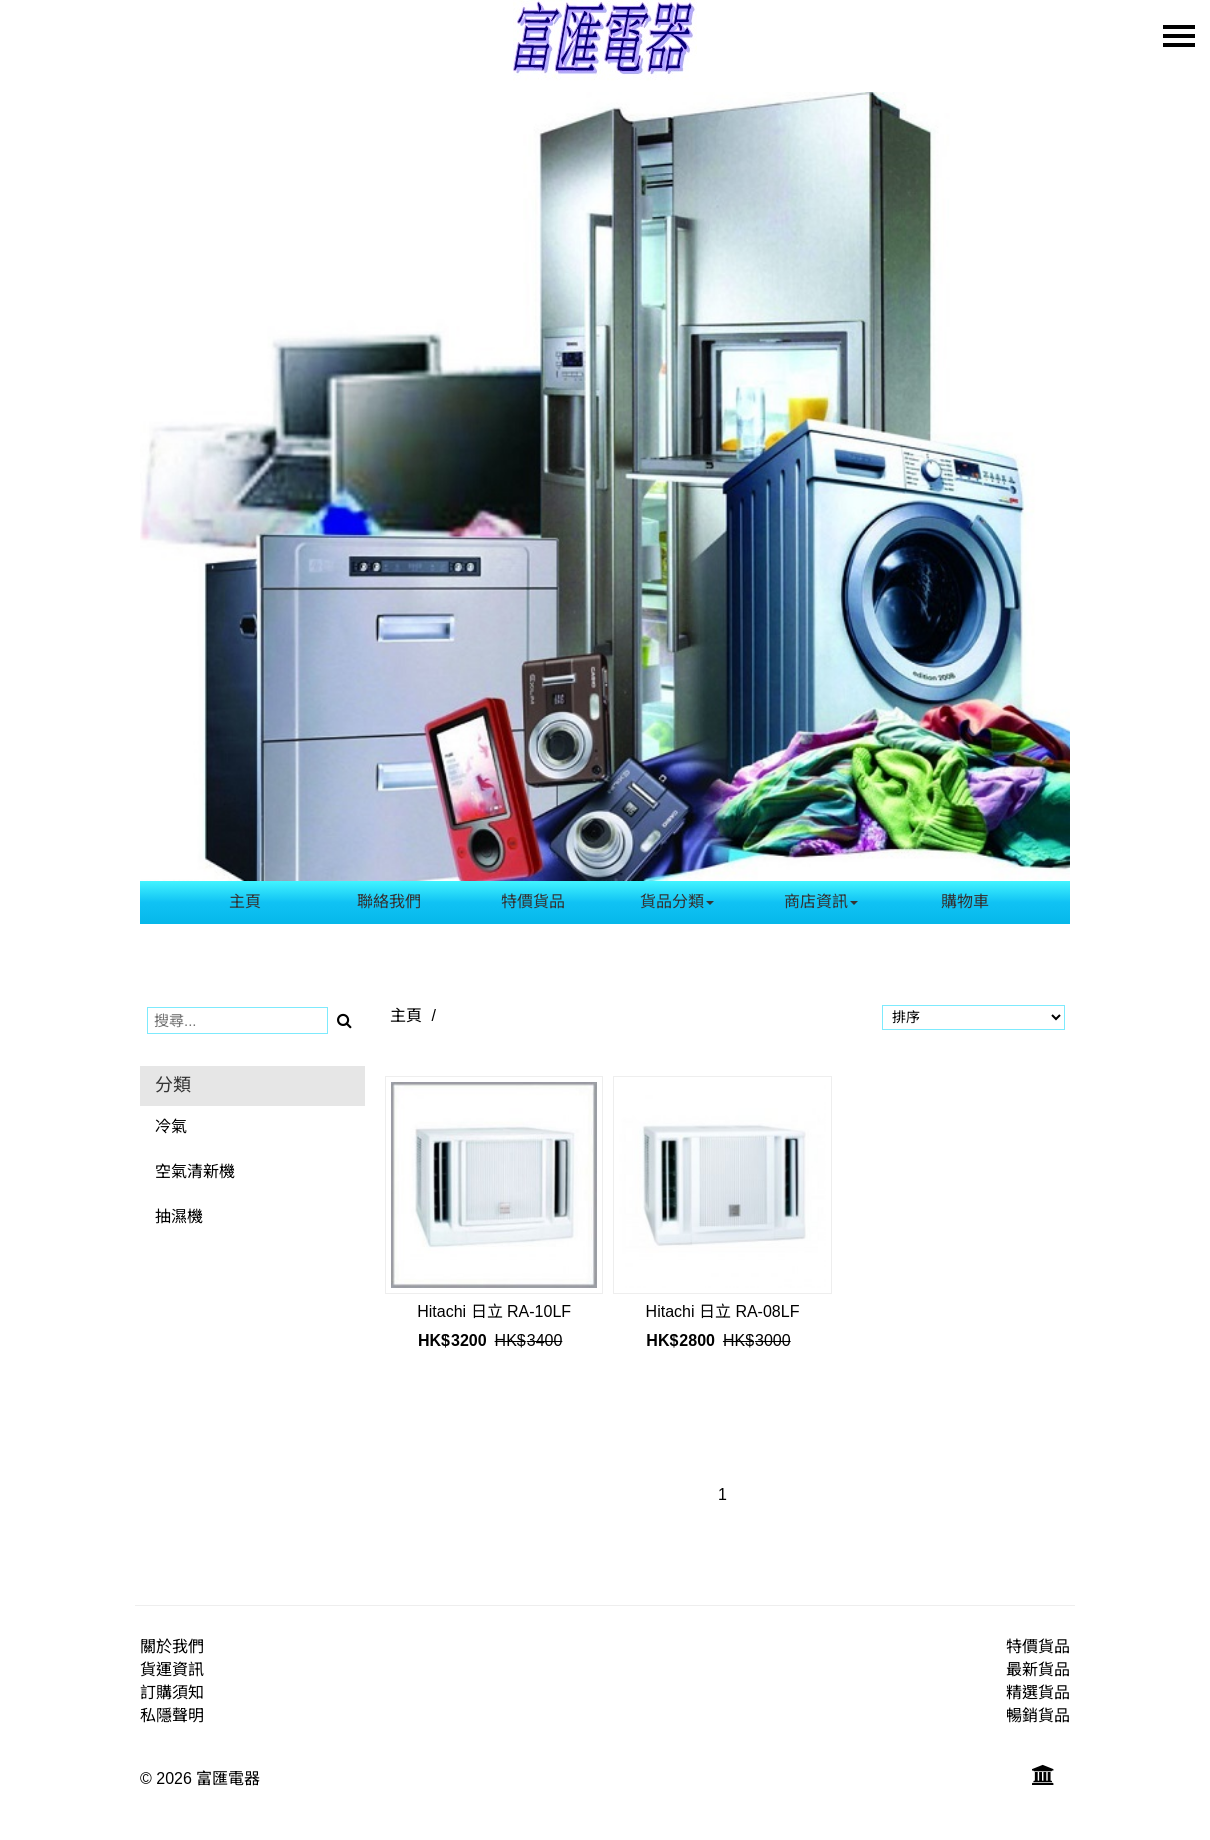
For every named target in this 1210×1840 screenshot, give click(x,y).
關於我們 (172, 1646)
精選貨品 (1038, 1692)
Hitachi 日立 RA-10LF (494, 1311)
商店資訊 (821, 901)
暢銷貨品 (1038, 1715)
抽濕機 (179, 1216)
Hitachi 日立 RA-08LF (723, 1311)
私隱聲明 (172, 1715)
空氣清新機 (195, 1171)
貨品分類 (677, 901)
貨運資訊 (172, 1669)
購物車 (965, 901)
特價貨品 (533, 901)
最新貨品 (1038, 1669)
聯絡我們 (389, 901)
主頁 (245, 901)
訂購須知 (172, 1692)
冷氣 (171, 1126)
